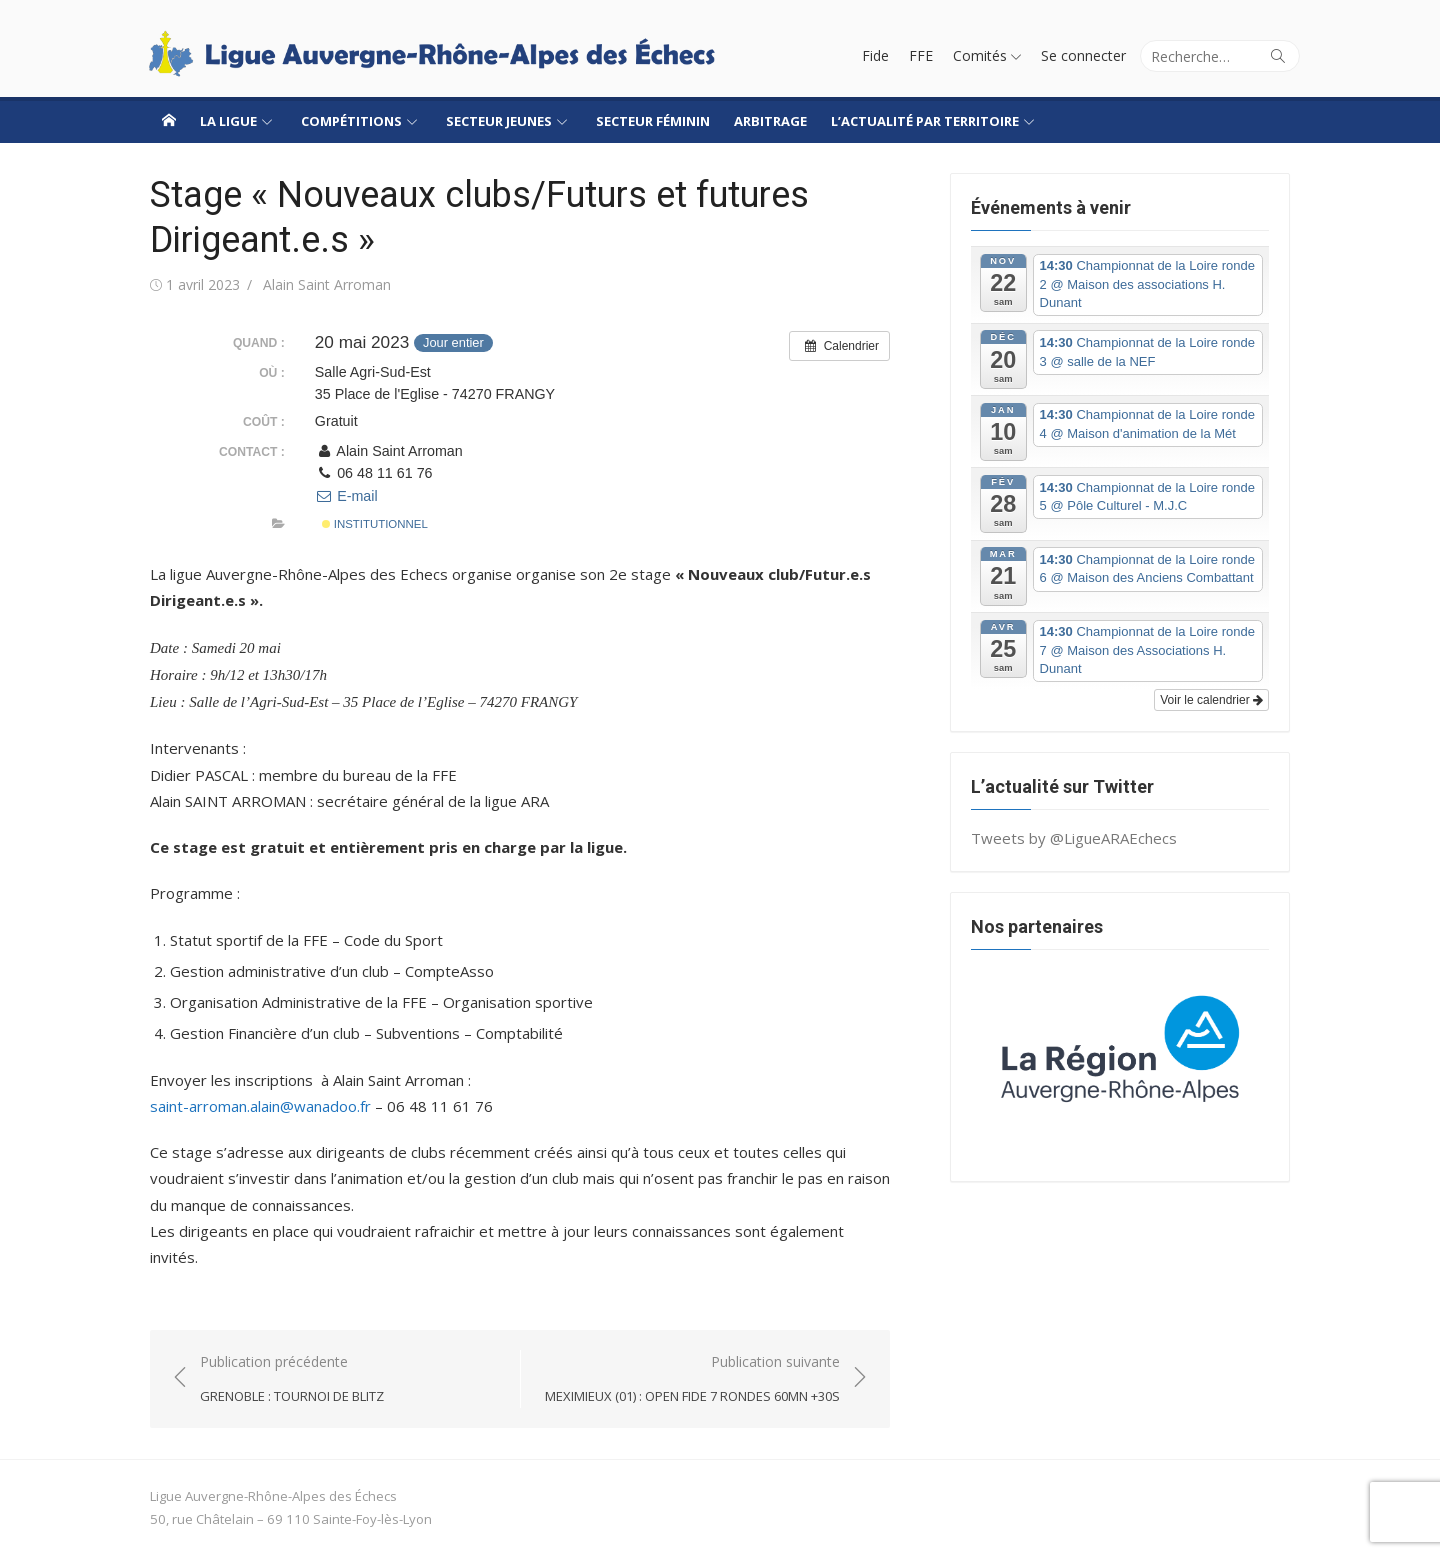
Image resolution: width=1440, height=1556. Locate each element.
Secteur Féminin (653, 121)
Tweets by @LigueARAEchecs (1074, 838)
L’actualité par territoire (925, 121)
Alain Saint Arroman (327, 284)
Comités (980, 55)
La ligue (228, 121)
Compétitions (351, 121)
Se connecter (1083, 55)
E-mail (346, 496)
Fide (875, 55)
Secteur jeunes (499, 121)
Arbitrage (770, 121)
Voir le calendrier (1211, 700)
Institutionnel (375, 524)
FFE (921, 55)
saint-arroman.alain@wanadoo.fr (260, 1106)
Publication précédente (292, 1379)
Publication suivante (692, 1379)
